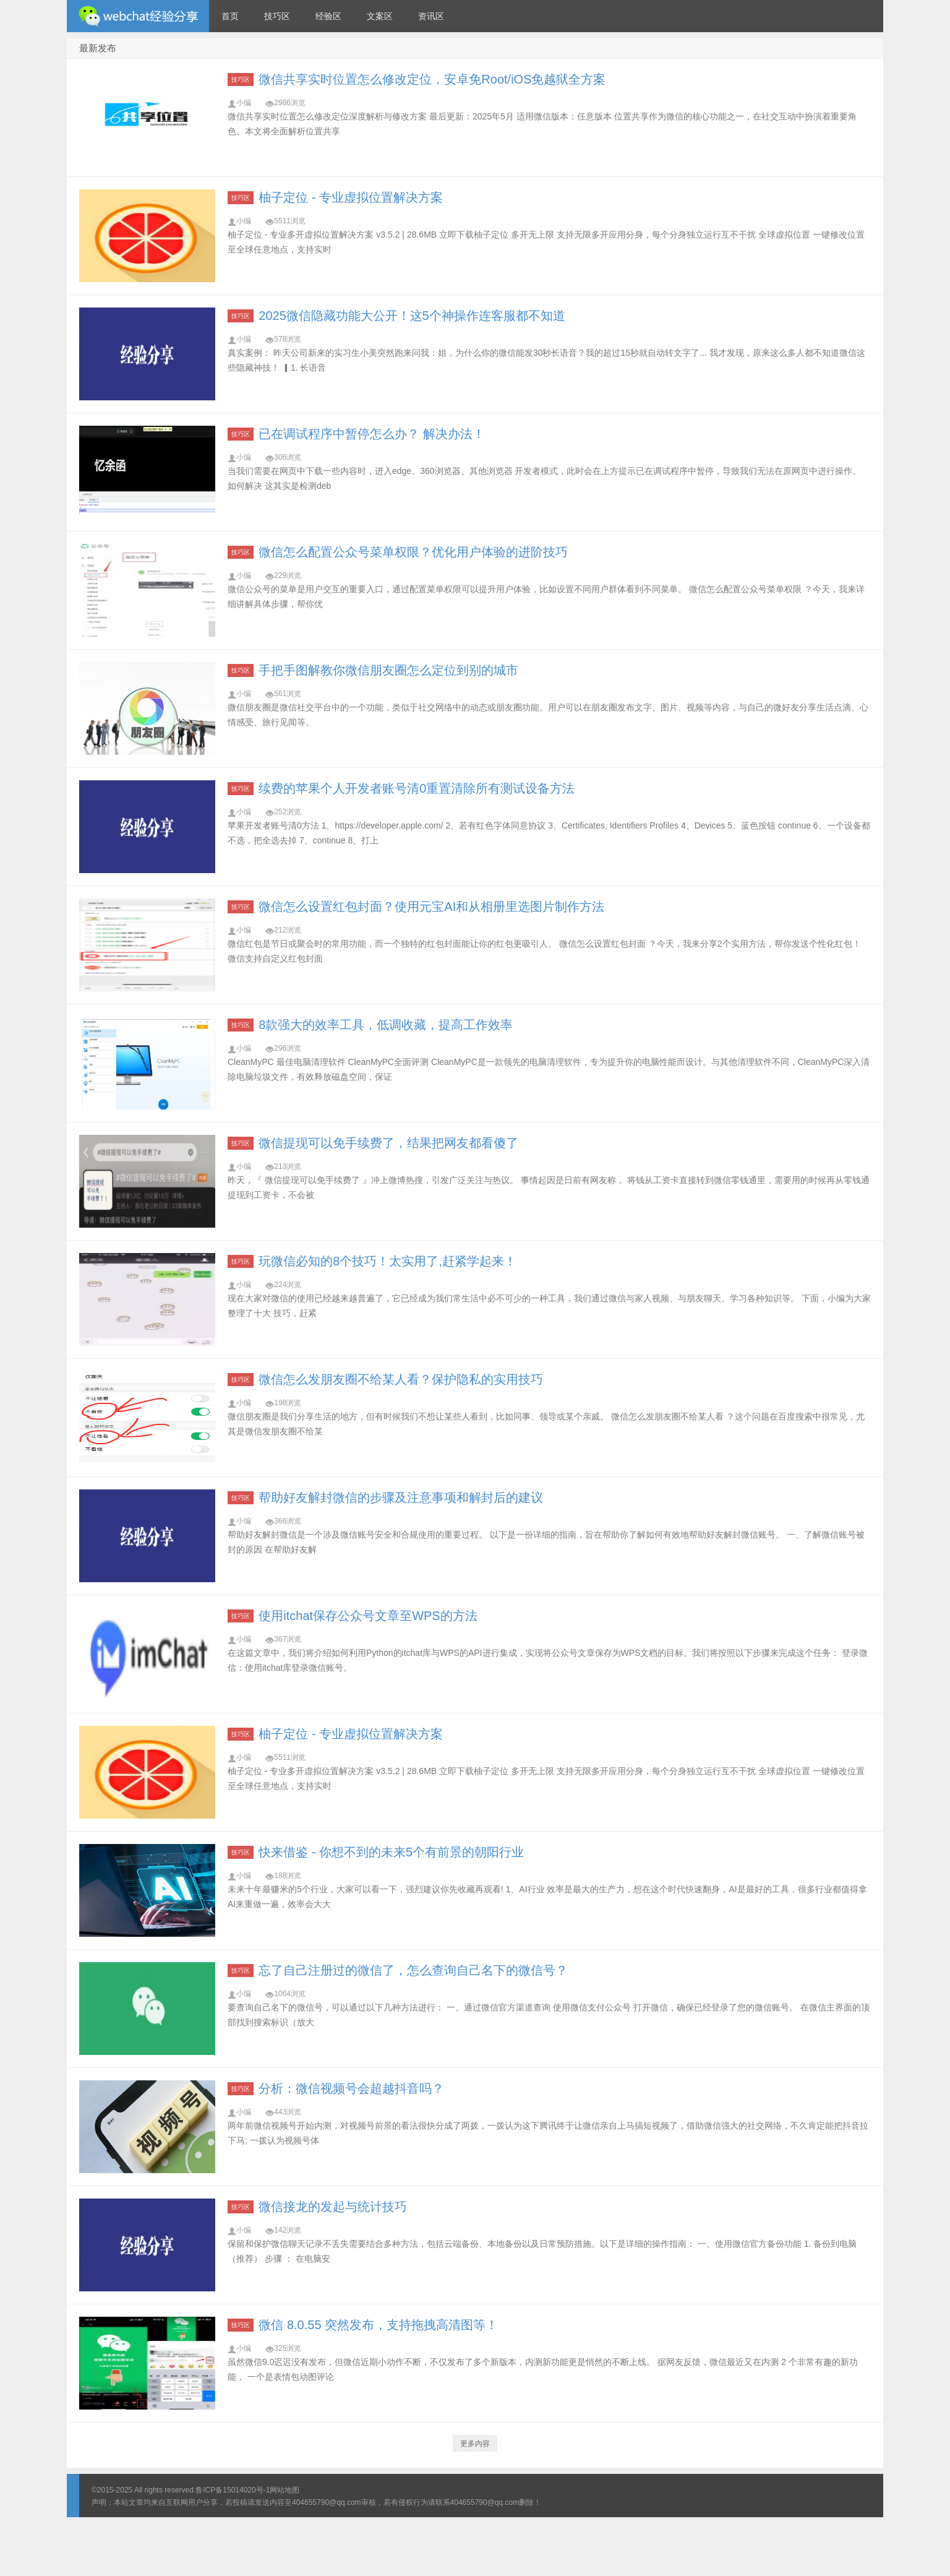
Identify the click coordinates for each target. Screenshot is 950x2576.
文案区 (380, 16)
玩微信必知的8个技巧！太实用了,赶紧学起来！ (387, 1261)
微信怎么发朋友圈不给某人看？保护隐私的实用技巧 (401, 1379)
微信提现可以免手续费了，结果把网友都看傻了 (388, 1143)
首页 (230, 16)
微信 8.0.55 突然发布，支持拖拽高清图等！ (378, 2325)
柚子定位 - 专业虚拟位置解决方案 (351, 197)
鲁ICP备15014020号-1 (232, 2490)
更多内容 (475, 2443)
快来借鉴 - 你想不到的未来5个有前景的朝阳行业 (391, 1852)
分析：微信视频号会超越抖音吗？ (351, 2088)
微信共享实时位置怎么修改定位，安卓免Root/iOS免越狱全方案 (432, 79)
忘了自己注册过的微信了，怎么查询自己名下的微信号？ (413, 1970)
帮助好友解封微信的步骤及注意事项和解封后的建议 (401, 1497)
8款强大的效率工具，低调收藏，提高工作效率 (386, 1025)
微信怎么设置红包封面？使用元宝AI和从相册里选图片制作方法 (431, 906)
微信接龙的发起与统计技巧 (333, 2206)
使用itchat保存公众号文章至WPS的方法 (368, 1615)
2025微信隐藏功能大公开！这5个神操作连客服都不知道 (412, 315)
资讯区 (431, 16)
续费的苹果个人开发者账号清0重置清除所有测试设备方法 (417, 788)
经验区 (328, 16)
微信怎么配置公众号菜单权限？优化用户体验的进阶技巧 (413, 552)
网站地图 (284, 2490)
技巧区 (277, 16)
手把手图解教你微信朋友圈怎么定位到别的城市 (388, 670)
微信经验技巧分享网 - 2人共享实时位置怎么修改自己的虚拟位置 (138, 16)
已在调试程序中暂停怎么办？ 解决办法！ (372, 434)
